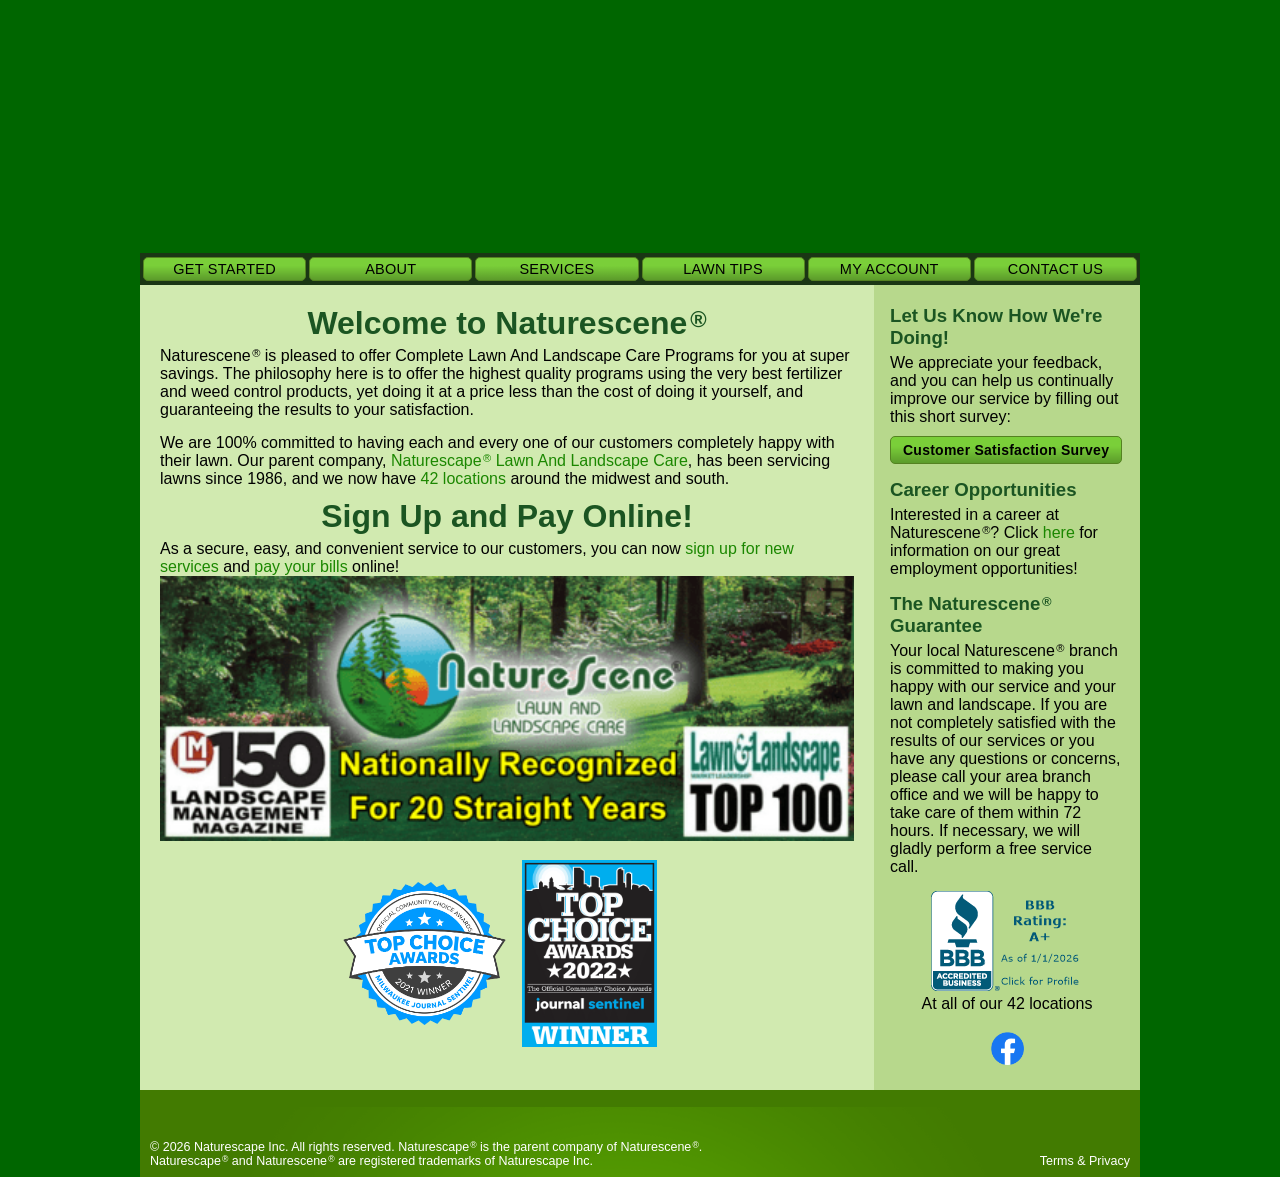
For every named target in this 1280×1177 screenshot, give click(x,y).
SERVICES (556, 269)
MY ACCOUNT (889, 269)
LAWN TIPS (723, 269)
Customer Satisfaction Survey (1006, 450)
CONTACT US (1055, 269)
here (1059, 532)
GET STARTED (224, 269)
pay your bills (300, 566)
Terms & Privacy (1085, 1161)
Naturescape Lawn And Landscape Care (539, 460)
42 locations (463, 478)
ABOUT (390, 269)
